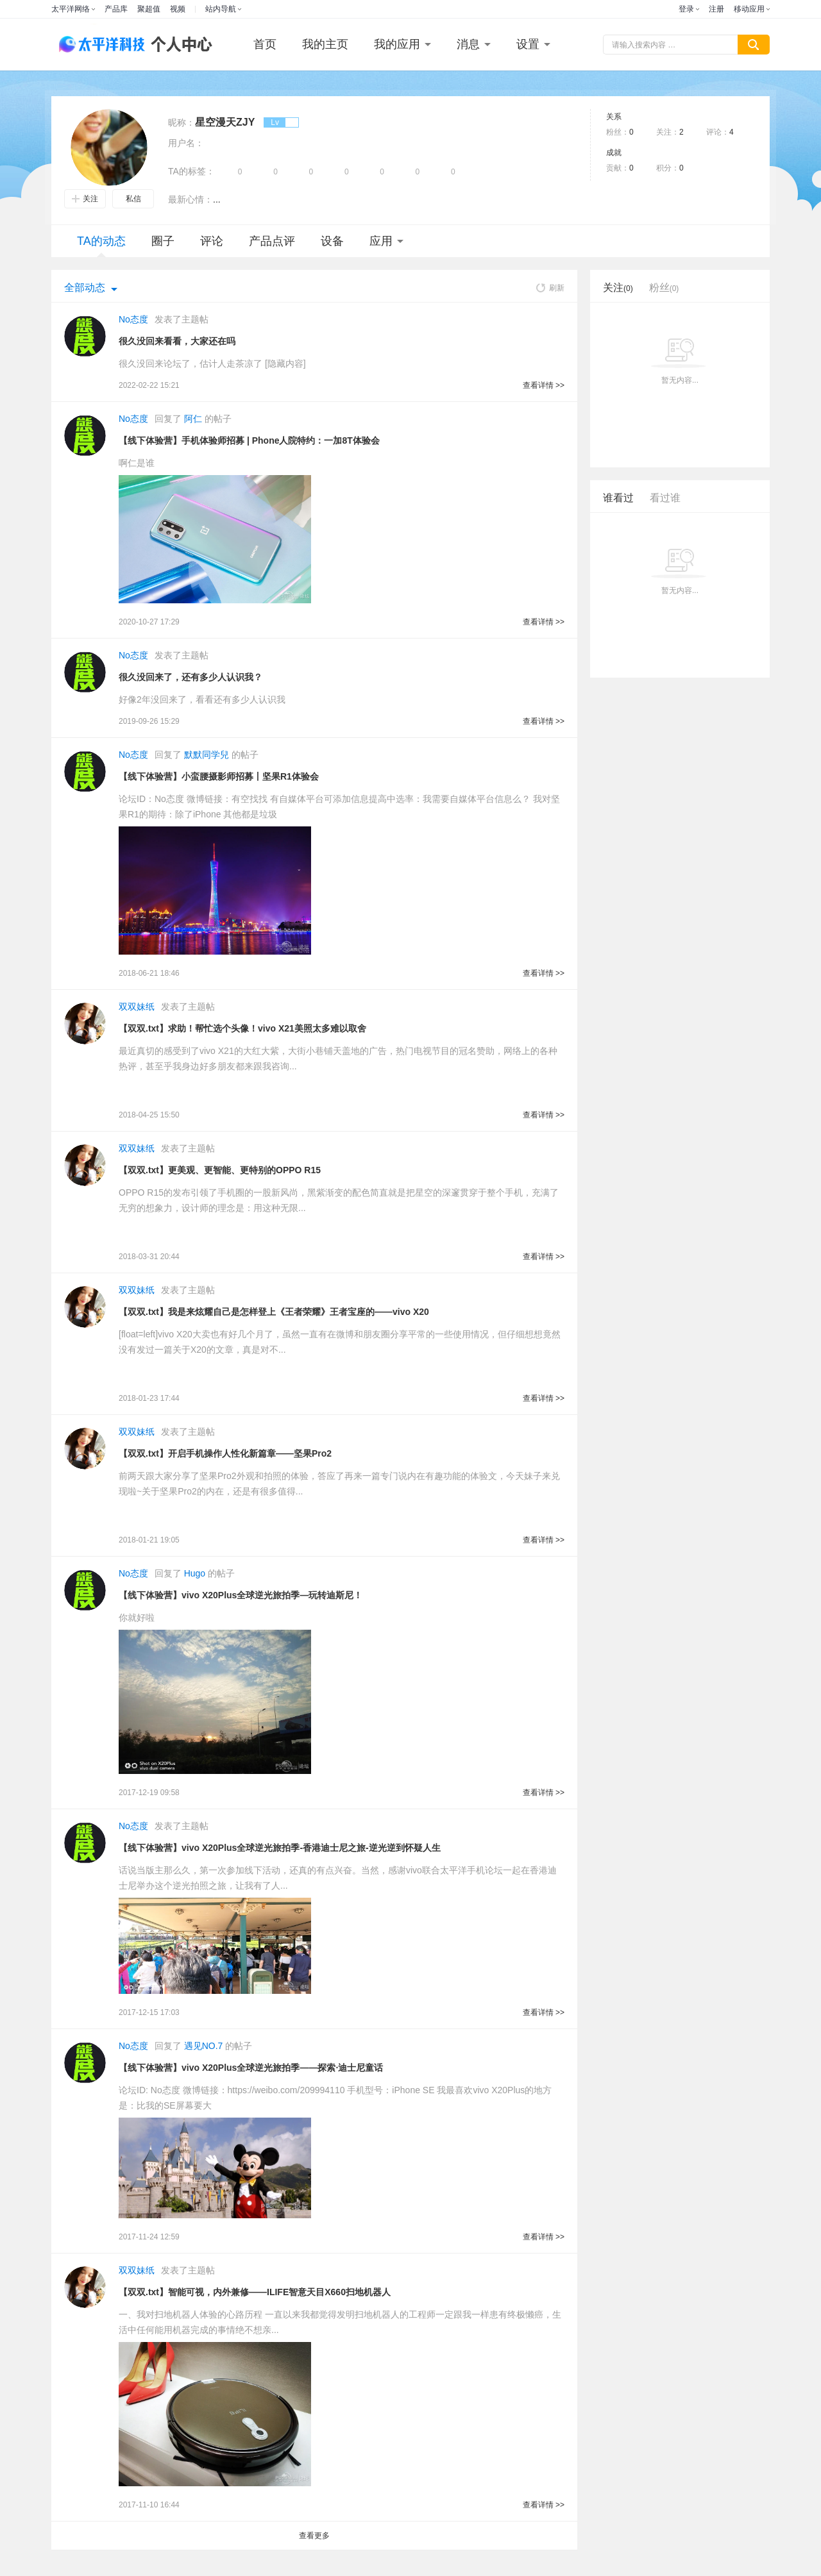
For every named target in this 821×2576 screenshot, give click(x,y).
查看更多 (314, 2535)
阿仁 (193, 419)
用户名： (186, 143)
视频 (177, 8)
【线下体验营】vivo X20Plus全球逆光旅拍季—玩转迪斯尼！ (240, 1595)
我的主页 (325, 44)
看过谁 (665, 497)
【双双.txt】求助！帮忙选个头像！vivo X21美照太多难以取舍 (242, 1028)
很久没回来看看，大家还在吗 (177, 341)
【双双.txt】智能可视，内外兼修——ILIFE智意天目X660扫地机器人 (255, 2292)
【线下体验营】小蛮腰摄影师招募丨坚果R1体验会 (219, 776)
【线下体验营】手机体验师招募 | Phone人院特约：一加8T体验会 (249, 440)
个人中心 (178, 45)
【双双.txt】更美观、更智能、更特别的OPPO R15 (220, 1170)
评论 (211, 241)
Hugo (195, 1573)
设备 (332, 241)
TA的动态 (101, 246)
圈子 (162, 241)
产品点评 (272, 241)
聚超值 (148, 8)
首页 (264, 44)
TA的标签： (191, 171)
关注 (85, 198)
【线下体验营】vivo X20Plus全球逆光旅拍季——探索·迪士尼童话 (251, 2067)
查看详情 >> (543, 385)
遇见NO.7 (203, 2046)
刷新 (550, 287)
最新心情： (190, 199)
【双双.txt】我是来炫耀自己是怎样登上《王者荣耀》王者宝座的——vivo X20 (274, 1312)
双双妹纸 (137, 1006)
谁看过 (618, 497)
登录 (686, 8)
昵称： (181, 122)
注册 (716, 8)
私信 (133, 198)
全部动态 (84, 287)
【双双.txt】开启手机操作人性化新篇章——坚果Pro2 (225, 1453)
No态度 (133, 319)
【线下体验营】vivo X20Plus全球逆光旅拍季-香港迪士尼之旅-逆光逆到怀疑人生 (280, 1848)
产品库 (116, 8)
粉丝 (664, 287)
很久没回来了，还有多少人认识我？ (190, 677)
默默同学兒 (207, 754)
